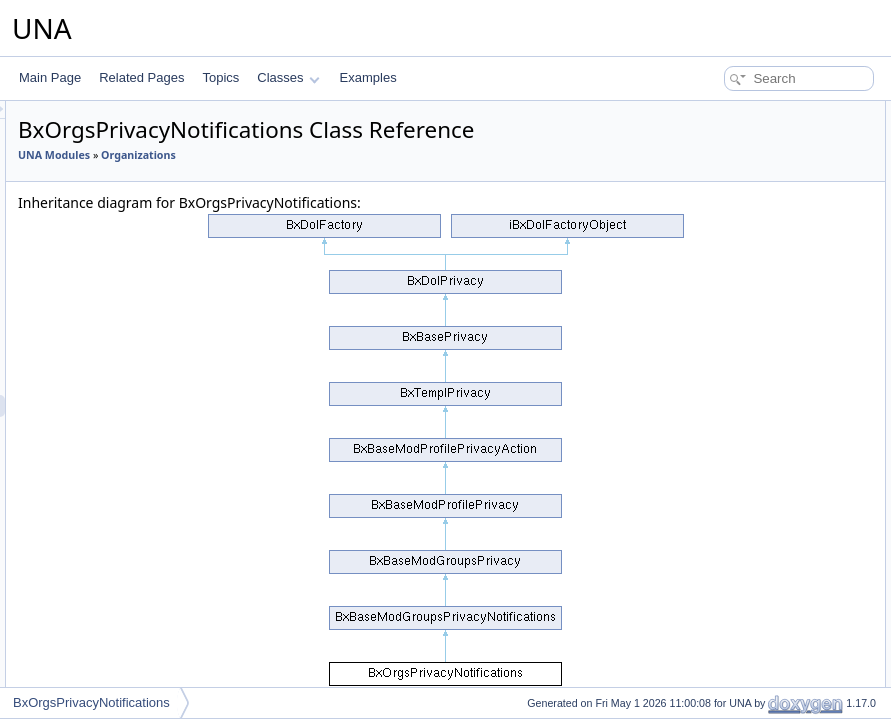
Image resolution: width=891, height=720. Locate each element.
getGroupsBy (719, 508)
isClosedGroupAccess (743, 222)
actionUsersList (725, 442)
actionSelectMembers (741, 398)
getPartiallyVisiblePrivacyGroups (770, 288)
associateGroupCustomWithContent (779, 662)
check (699, 178)
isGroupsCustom (728, 486)
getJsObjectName (731, 310)
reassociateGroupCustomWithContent (785, 684)
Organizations (388, 183)
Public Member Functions (735, 112)
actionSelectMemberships (752, 420)
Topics (220, 77)
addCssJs (710, 354)
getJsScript (713, 332)
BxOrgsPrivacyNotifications (91, 702)
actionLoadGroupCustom (750, 376)
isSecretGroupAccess (741, 244)
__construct (715, 134)
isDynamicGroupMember (750, 200)
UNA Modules (304, 183)
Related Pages (141, 77)
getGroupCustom (729, 530)
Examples (368, 77)
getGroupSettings (730, 464)
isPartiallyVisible (727, 266)
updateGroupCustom (739, 618)
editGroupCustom (731, 596)
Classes (288, 77)
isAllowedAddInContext (745, 552)
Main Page (50, 77)
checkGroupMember (738, 156)
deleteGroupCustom (737, 640)
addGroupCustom (731, 574)
